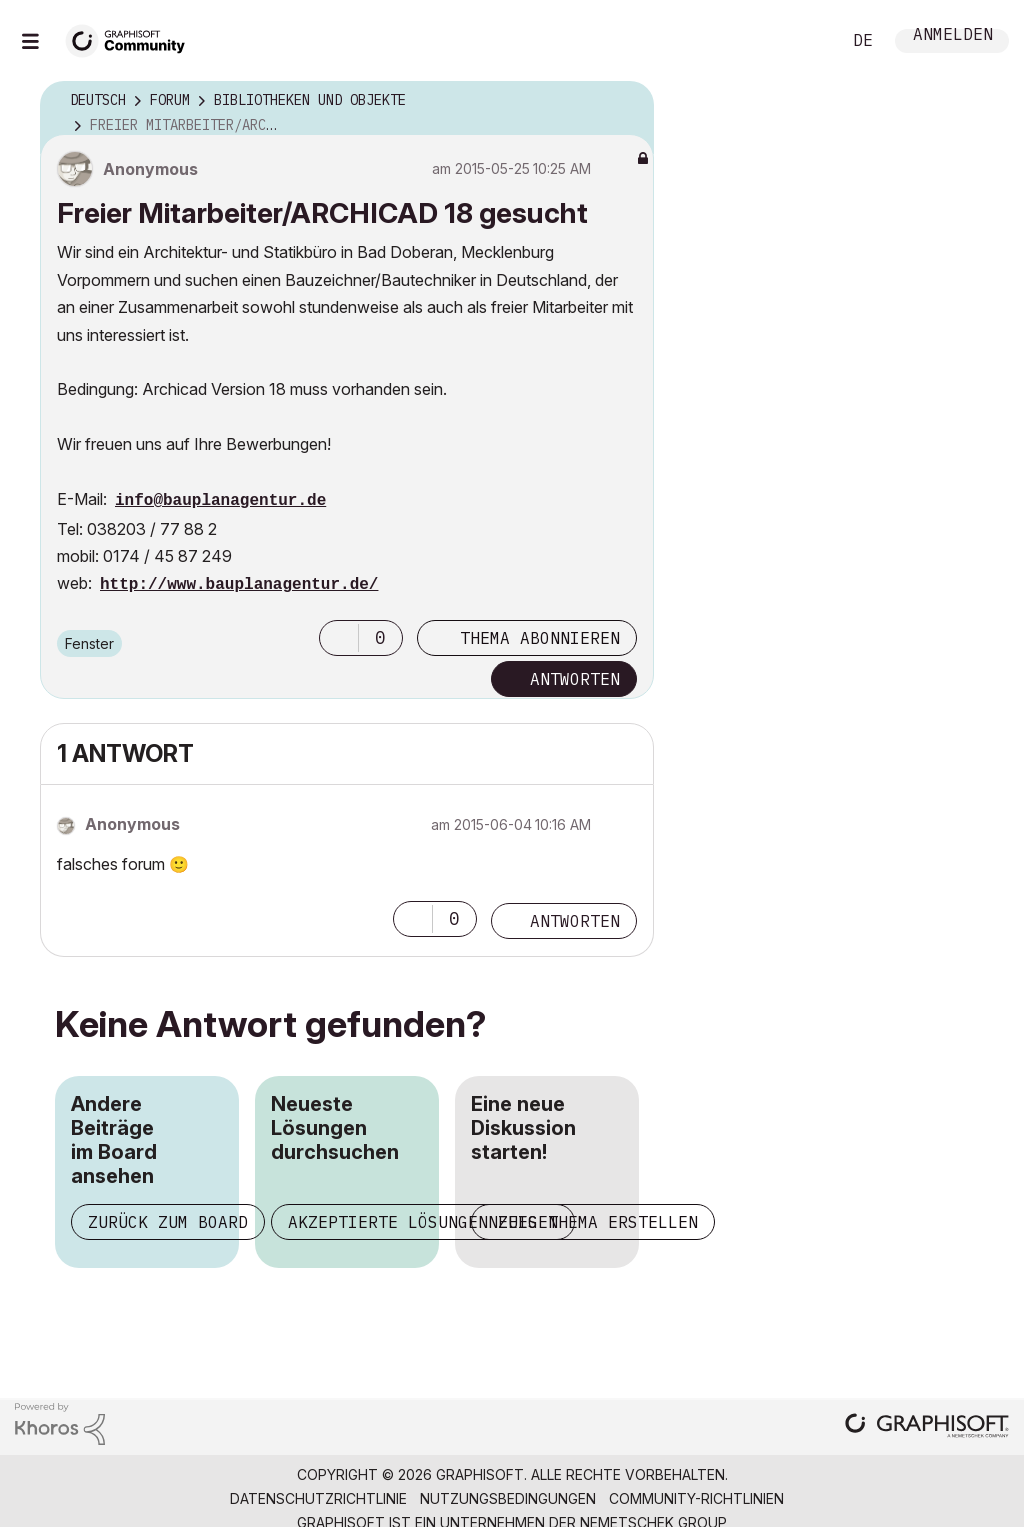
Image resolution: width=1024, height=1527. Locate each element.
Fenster (89, 643)
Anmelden (953, 36)
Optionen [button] (626, 101)
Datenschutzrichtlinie (318, 1498)
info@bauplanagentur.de (220, 501)
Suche (803, 41)
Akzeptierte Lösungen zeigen (423, 1222)
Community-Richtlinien (696, 1498)
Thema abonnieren (540, 638)
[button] (339, 638)
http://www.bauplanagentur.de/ (239, 585)
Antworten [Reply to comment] (575, 921)
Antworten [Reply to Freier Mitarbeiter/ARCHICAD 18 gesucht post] (575, 679)
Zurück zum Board (168, 1222)
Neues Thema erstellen (593, 1222)
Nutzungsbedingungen (508, 1498)
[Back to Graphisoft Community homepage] (132, 38)
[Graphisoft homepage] (927, 1427)
